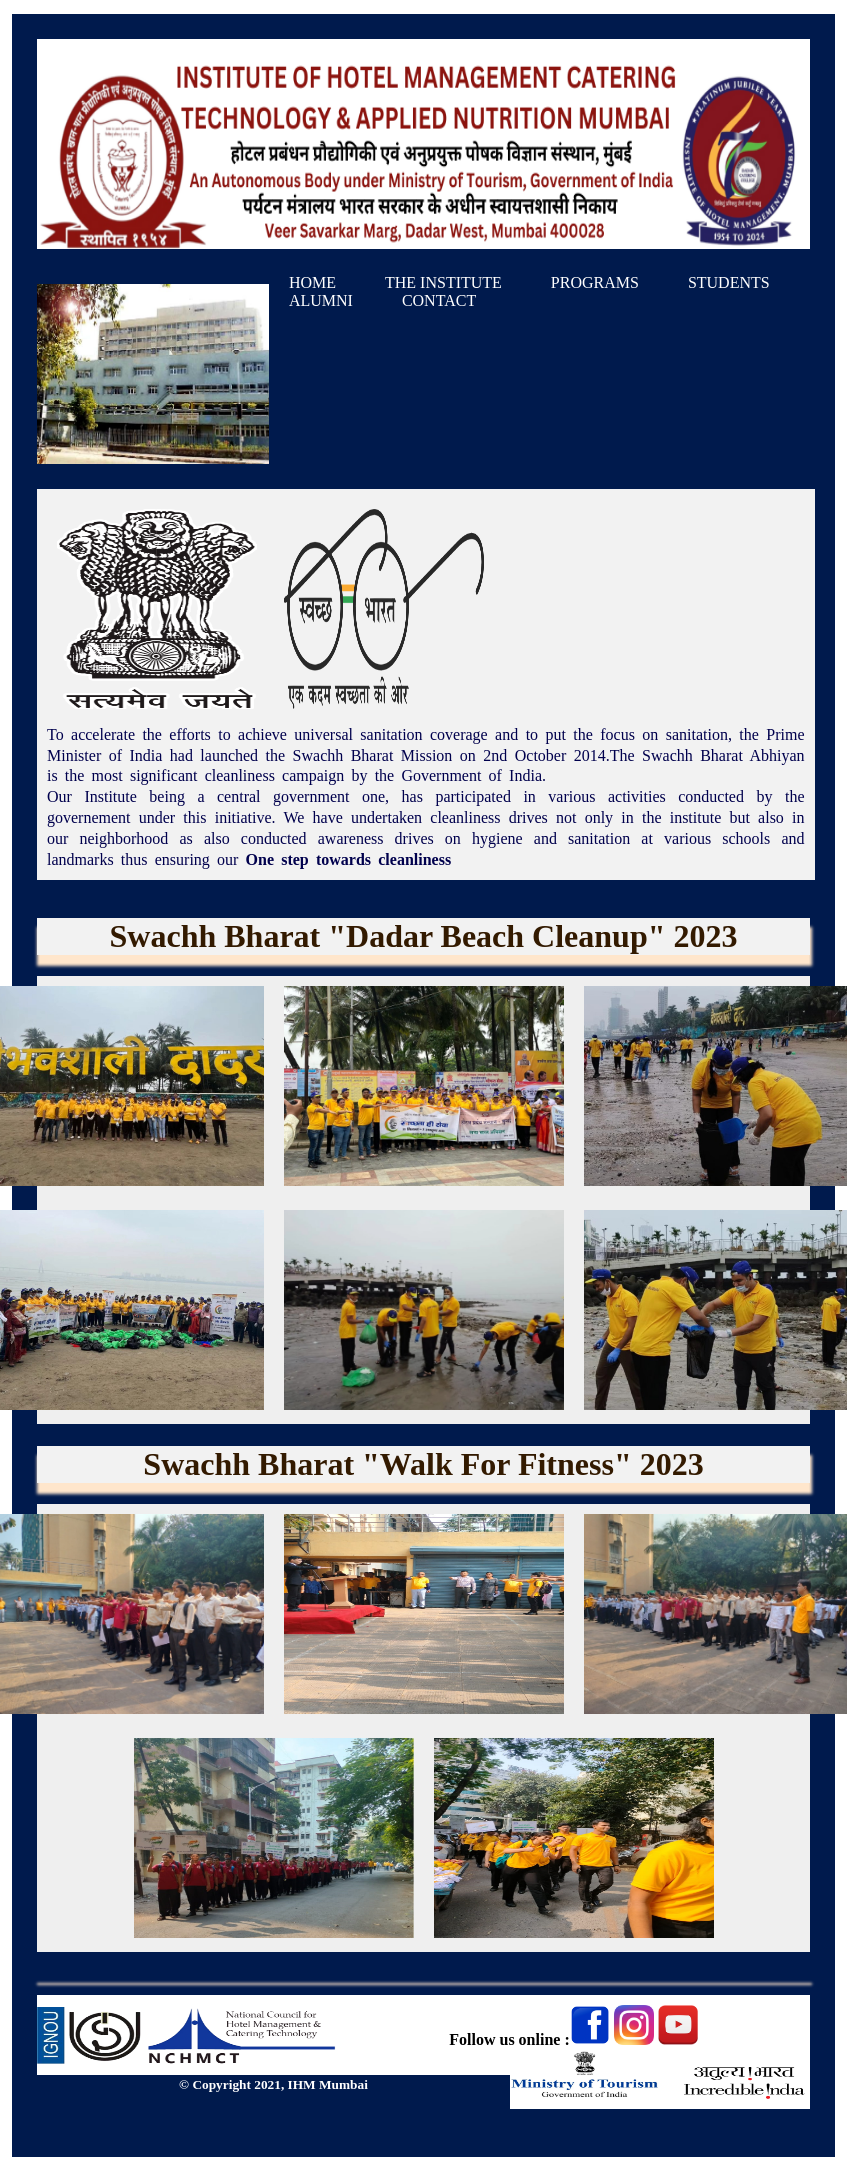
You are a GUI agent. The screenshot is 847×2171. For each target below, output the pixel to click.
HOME (312, 282)
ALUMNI (321, 300)
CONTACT (439, 300)
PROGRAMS (595, 282)
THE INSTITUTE (443, 282)
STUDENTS (729, 282)
